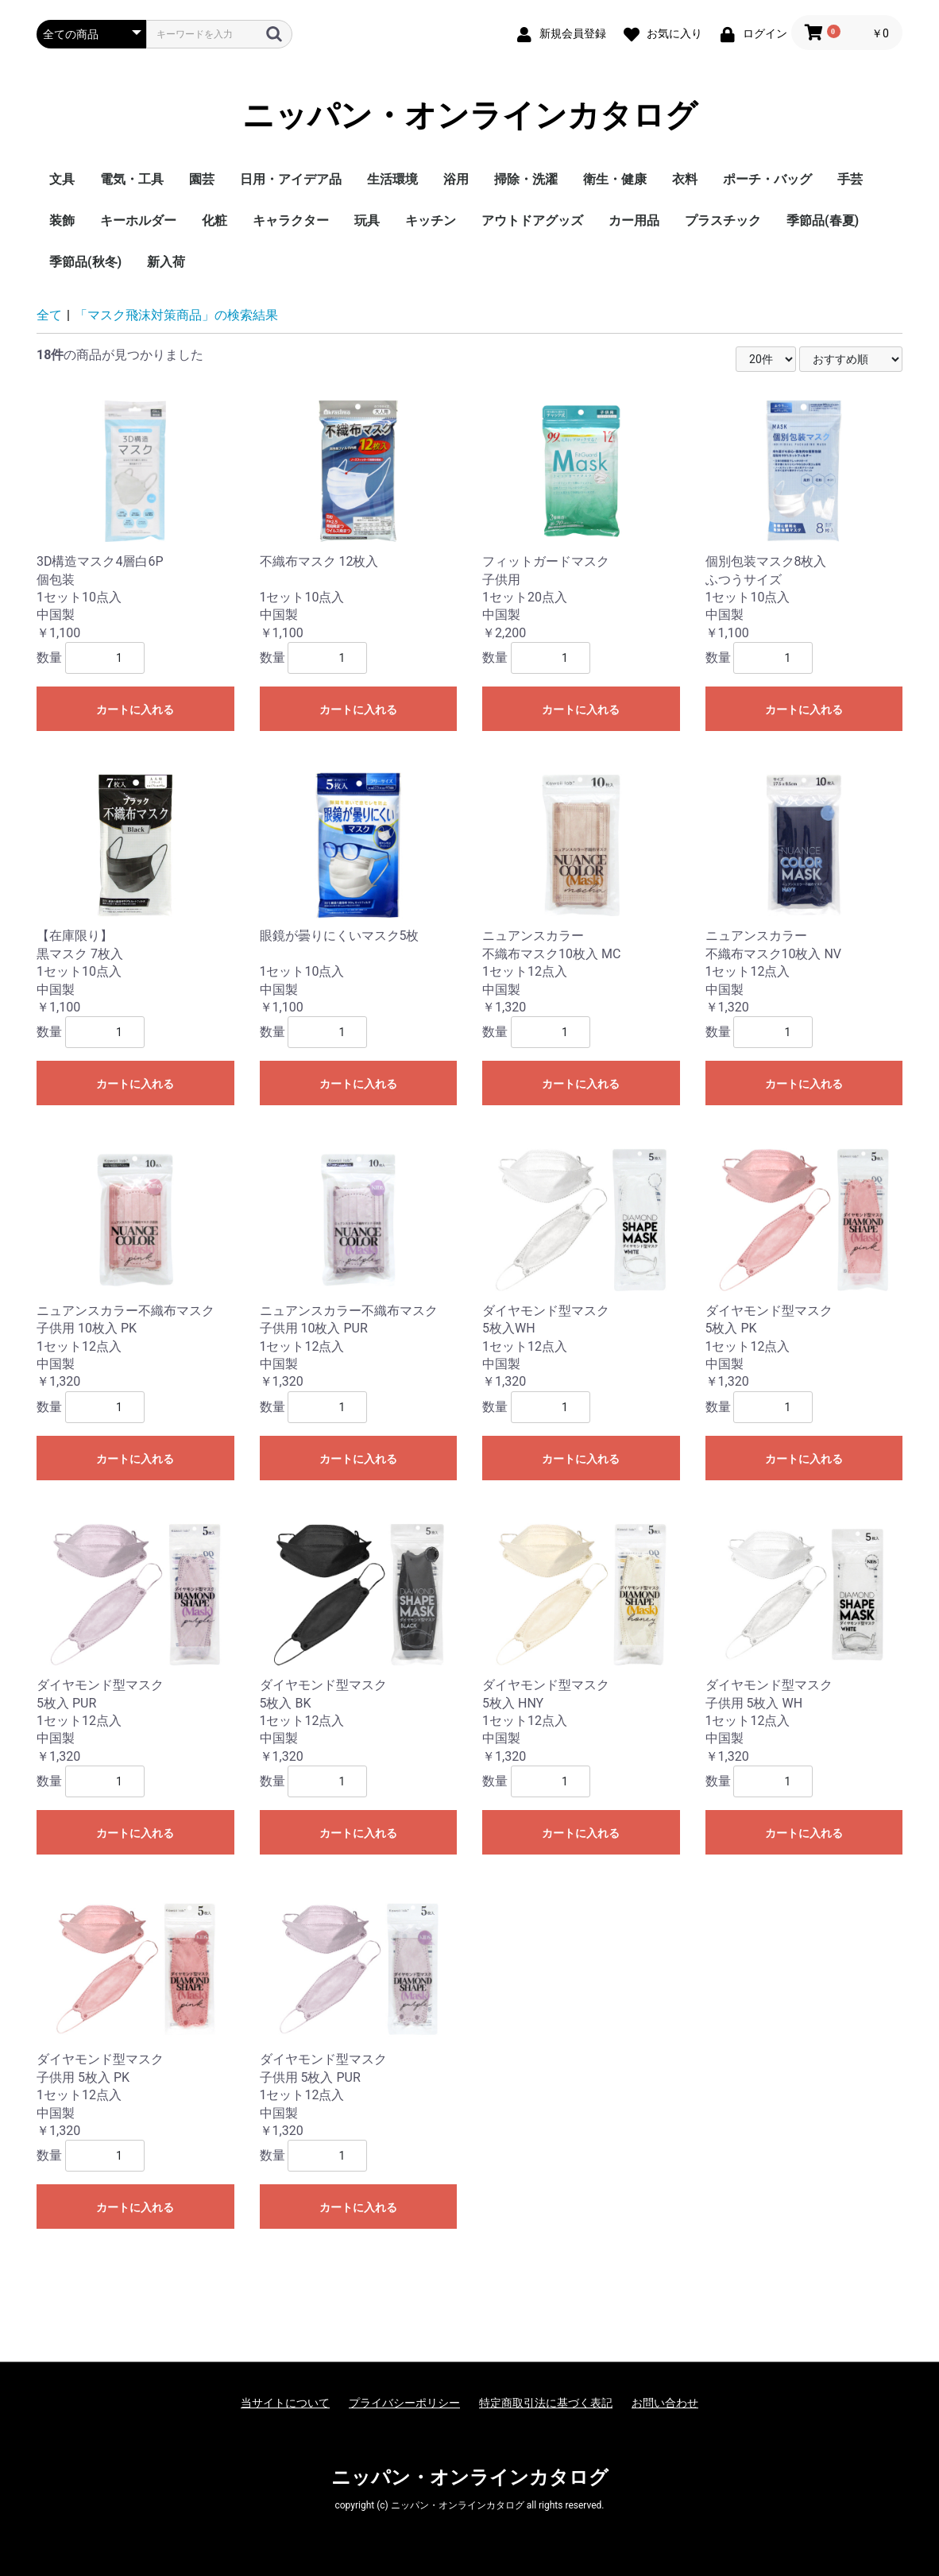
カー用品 (634, 220)
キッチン (430, 220)
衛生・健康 (615, 179)
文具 (62, 179)
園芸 (201, 179)
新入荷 (166, 261)
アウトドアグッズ (532, 220)
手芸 (850, 179)
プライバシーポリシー (404, 2402)
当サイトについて (285, 2402)
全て (49, 315)
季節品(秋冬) (85, 261)
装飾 (62, 220)
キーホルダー (138, 220)
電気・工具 (132, 179)
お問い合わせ (665, 2402)
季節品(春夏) (822, 220)
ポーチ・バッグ (767, 179)
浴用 (456, 179)
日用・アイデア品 (291, 179)
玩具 (367, 220)
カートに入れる (135, 709)
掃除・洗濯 (526, 179)
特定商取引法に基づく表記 (545, 2402)
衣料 (684, 179)
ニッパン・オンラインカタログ (469, 115)
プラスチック (723, 220)
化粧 (214, 220)
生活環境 (392, 179)
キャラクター (291, 220)
